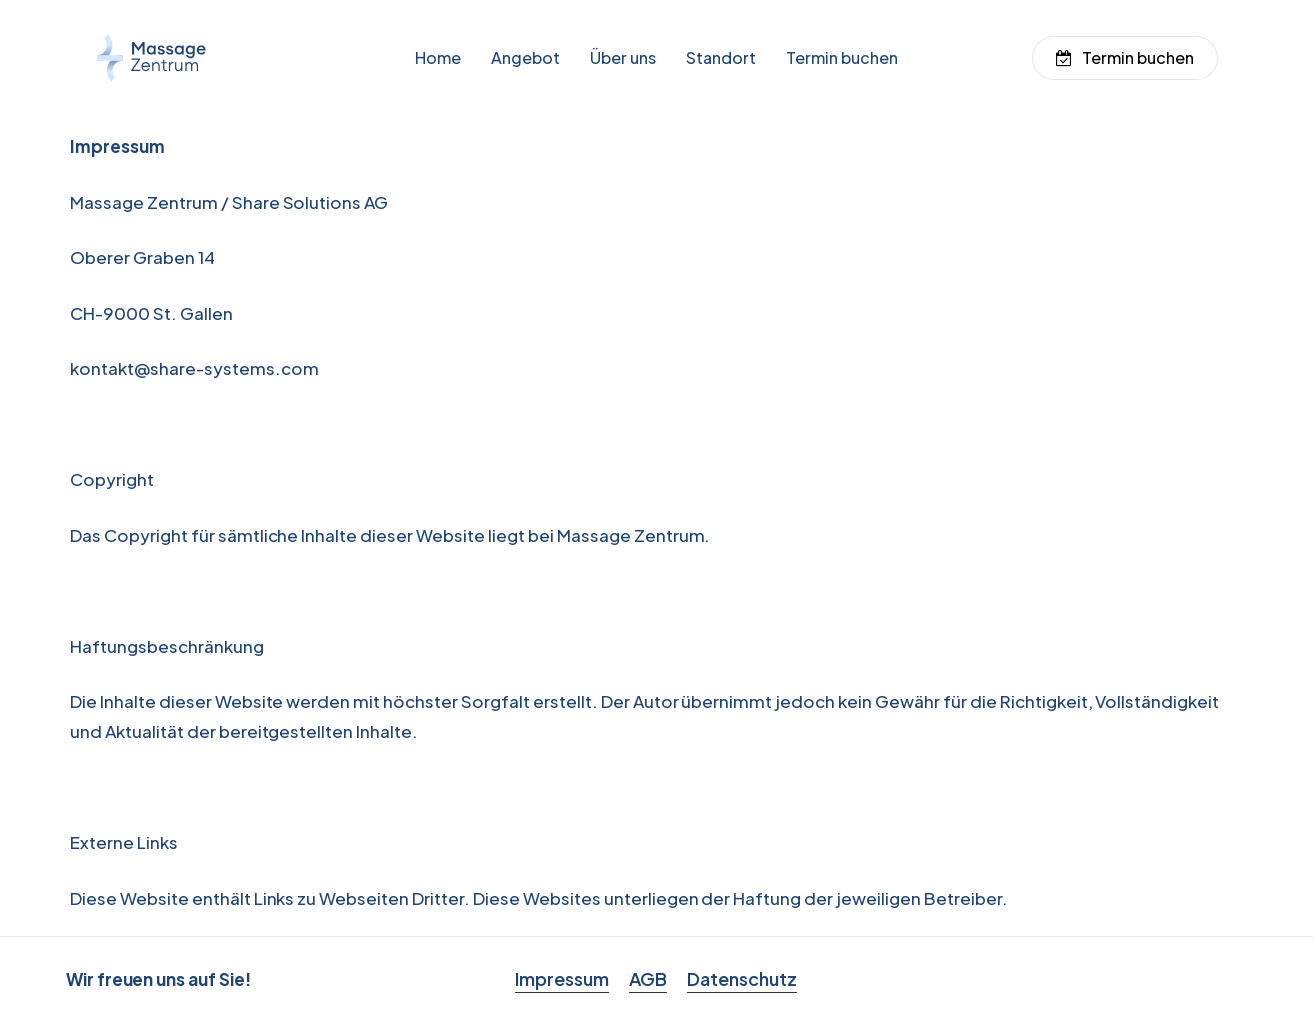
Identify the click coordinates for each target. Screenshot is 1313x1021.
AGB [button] (648, 978)
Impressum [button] (562, 978)
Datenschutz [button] (742, 978)
